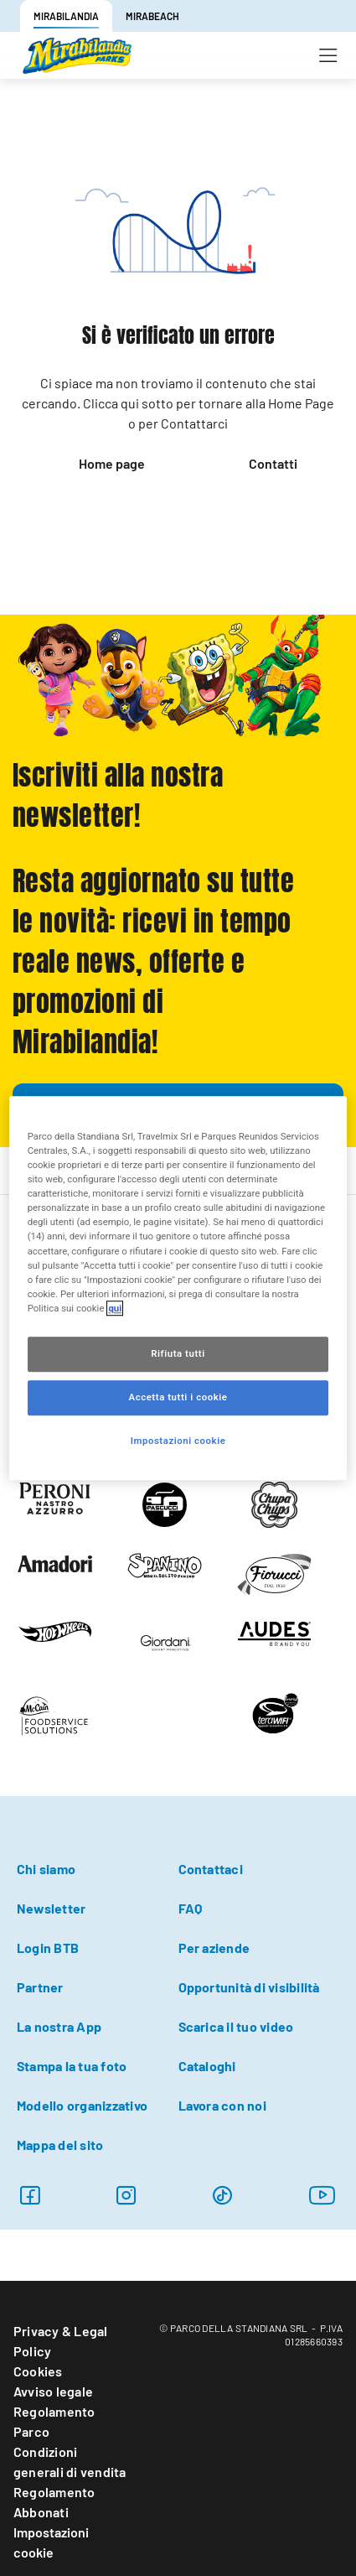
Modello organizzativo (82, 2105)
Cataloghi (207, 2066)
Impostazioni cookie (51, 2542)
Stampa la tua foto (71, 2066)
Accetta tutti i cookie (178, 1397)
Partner (40, 1987)
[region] (178, 1288)
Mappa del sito (60, 2145)
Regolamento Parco (54, 2421)
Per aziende (214, 1947)
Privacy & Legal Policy (60, 2341)
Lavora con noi (222, 2105)
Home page (112, 463)
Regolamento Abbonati (54, 2502)
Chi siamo (46, 1869)
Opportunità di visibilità (249, 1987)
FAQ (190, 1908)
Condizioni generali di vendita (69, 2462)
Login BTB (48, 1947)
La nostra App (59, 2026)
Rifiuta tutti (177, 1353)
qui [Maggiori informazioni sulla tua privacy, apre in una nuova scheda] (114, 1308)
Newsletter (51, 1908)
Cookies (38, 2371)
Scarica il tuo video (236, 2026)
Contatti (273, 463)
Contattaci (210, 1869)
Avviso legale (53, 2391)
